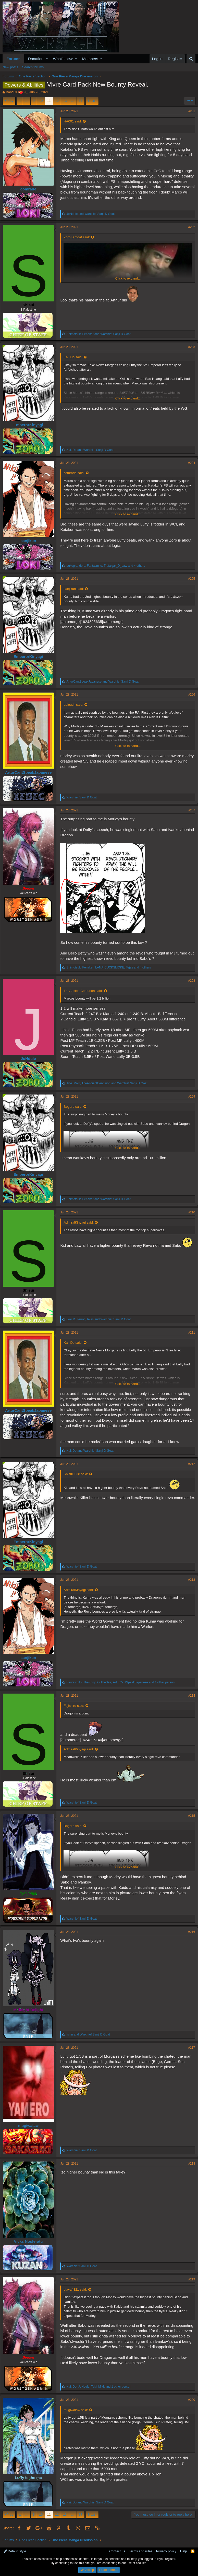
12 (57, 101)
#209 (189, 1096)
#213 (189, 1580)
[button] (46, 58)
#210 (189, 1212)
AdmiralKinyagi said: (81, 1222)
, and (109, 1083)
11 (49, 101)
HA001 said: (75, 121)
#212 (189, 1464)
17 (80, 101)
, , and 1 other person (123, 1682)
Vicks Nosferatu (30, 2241)
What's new (63, 59)
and (93, 214)
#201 (189, 111)
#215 (189, 1816)
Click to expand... (128, 278)
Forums (13, 59)
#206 (189, 694)
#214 (189, 1695)
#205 (189, 578)
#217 (189, 2047)
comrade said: (76, 473)
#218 (189, 2163)
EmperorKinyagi (31, 425)
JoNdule (30, 1058)
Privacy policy (166, 2551)
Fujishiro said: (76, 1706)
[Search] (191, 58)
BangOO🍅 (14, 92)
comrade (31, 189)
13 (65, 101)
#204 (189, 463)
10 (41, 101)
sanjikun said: (76, 589)
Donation (35, 59)
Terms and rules (140, 2551)
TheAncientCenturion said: (85, 991)
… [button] (26, 101)
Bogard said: (75, 1107)
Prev (9, 101)
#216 (189, 1932)
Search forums (33, 67)
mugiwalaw (30, 2125)
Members (90, 59)
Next (91, 101)
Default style (15, 2551)
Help (183, 2551)
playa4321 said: (77, 2289)
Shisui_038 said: (78, 1474)
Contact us (117, 2551)
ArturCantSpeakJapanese (30, 772)
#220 (189, 2400)
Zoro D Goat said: (79, 237)
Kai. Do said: (75, 357)
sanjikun (31, 540)
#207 (189, 810)
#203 (189, 347)
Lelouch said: (76, 705)
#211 (189, 1332)
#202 (189, 227)
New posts (10, 67)
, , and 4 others (108, 565)
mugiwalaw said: (78, 2410)
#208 (189, 980)
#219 (189, 2279)
